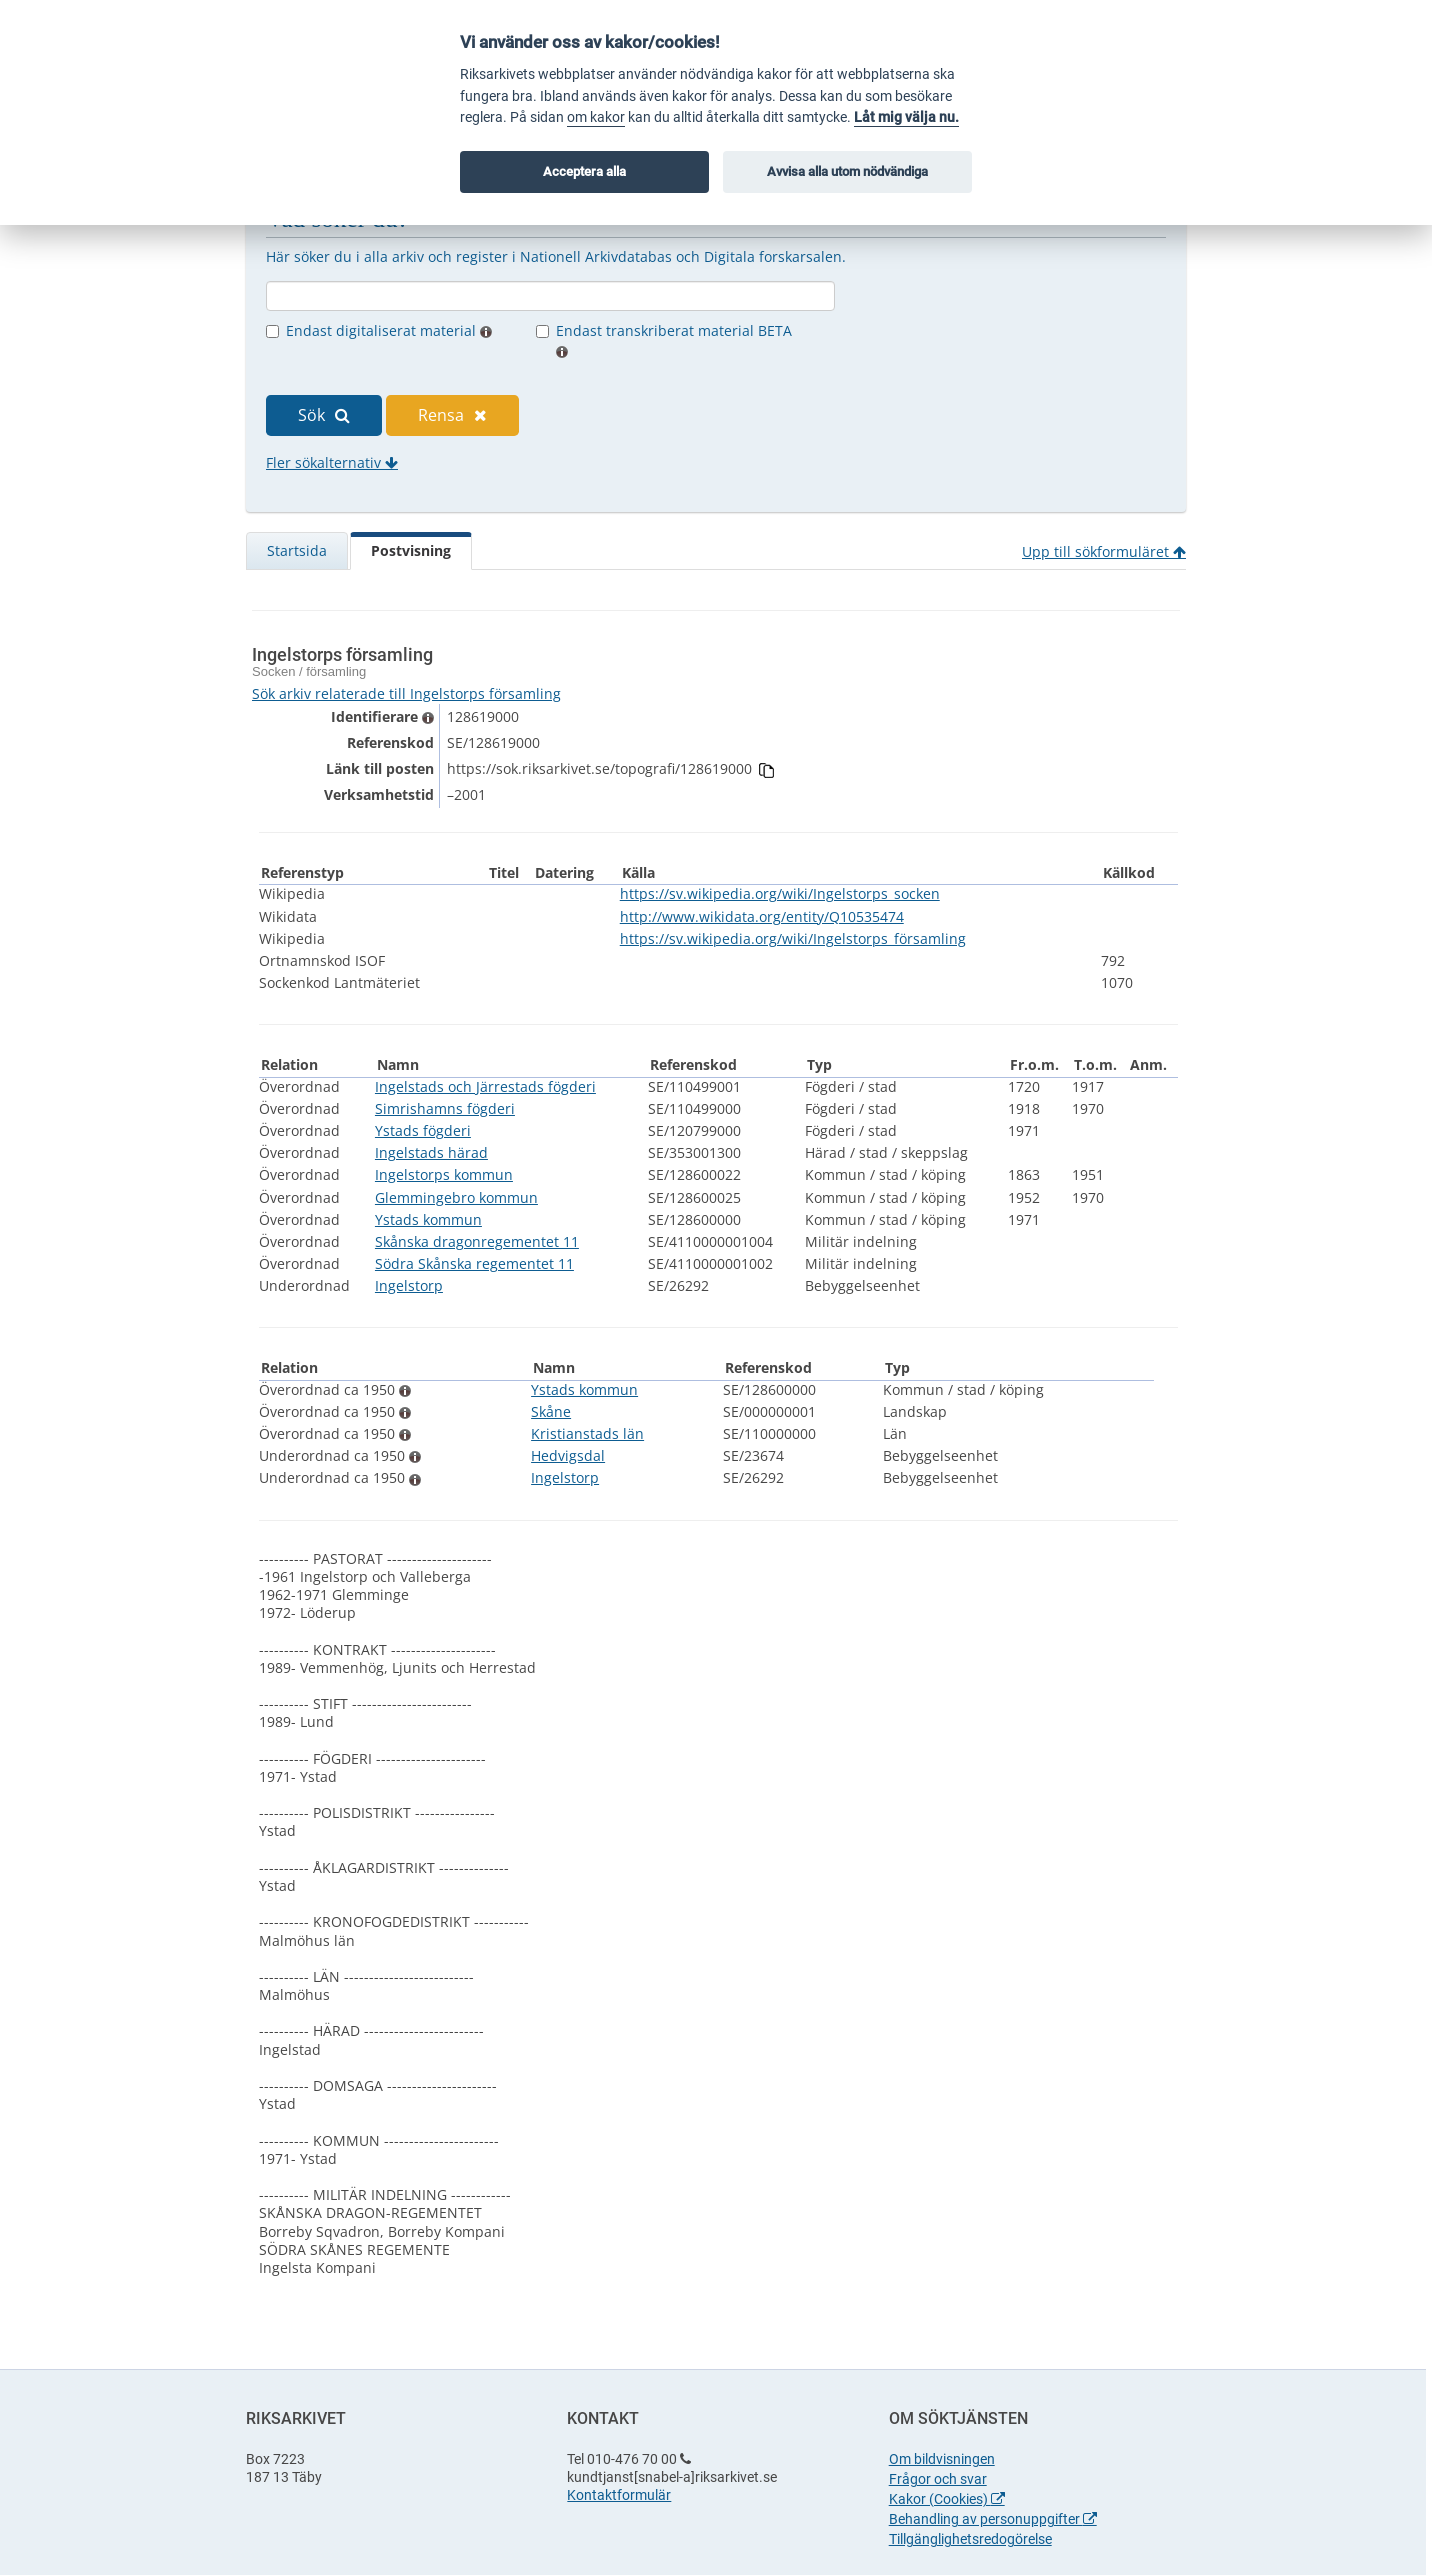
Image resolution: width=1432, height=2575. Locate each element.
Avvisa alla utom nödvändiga (847, 171)
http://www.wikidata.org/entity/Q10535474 (762, 916)
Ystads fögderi (423, 1130)
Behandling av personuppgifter (993, 2519)
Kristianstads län (587, 1433)
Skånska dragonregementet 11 (477, 1241)
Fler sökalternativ (332, 462)
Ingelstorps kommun (444, 1174)
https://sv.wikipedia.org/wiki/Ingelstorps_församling (793, 938)
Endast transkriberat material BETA (674, 339)
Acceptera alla (584, 171)
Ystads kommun (428, 1219)
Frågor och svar (938, 2479)
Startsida (297, 550)
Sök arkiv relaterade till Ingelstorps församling (406, 693)
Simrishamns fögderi (445, 1108)
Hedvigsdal (568, 1455)
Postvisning (411, 550)
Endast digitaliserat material (389, 330)
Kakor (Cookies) (947, 2499)
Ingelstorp (409, 1285)
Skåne (551, 1411)
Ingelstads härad (431, 1152)
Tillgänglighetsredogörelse (970, 2539)
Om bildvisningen (942, 2459)
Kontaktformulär (619, 2495)
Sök (324, 415)
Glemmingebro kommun (456, 1197)
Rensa (452, 415)
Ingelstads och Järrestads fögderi (485, 1086)
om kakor (596, 117)
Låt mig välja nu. (906, 117)
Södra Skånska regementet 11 (474, 1263)
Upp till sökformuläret (1104, 551)
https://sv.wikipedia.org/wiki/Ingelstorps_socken (780, 893)
